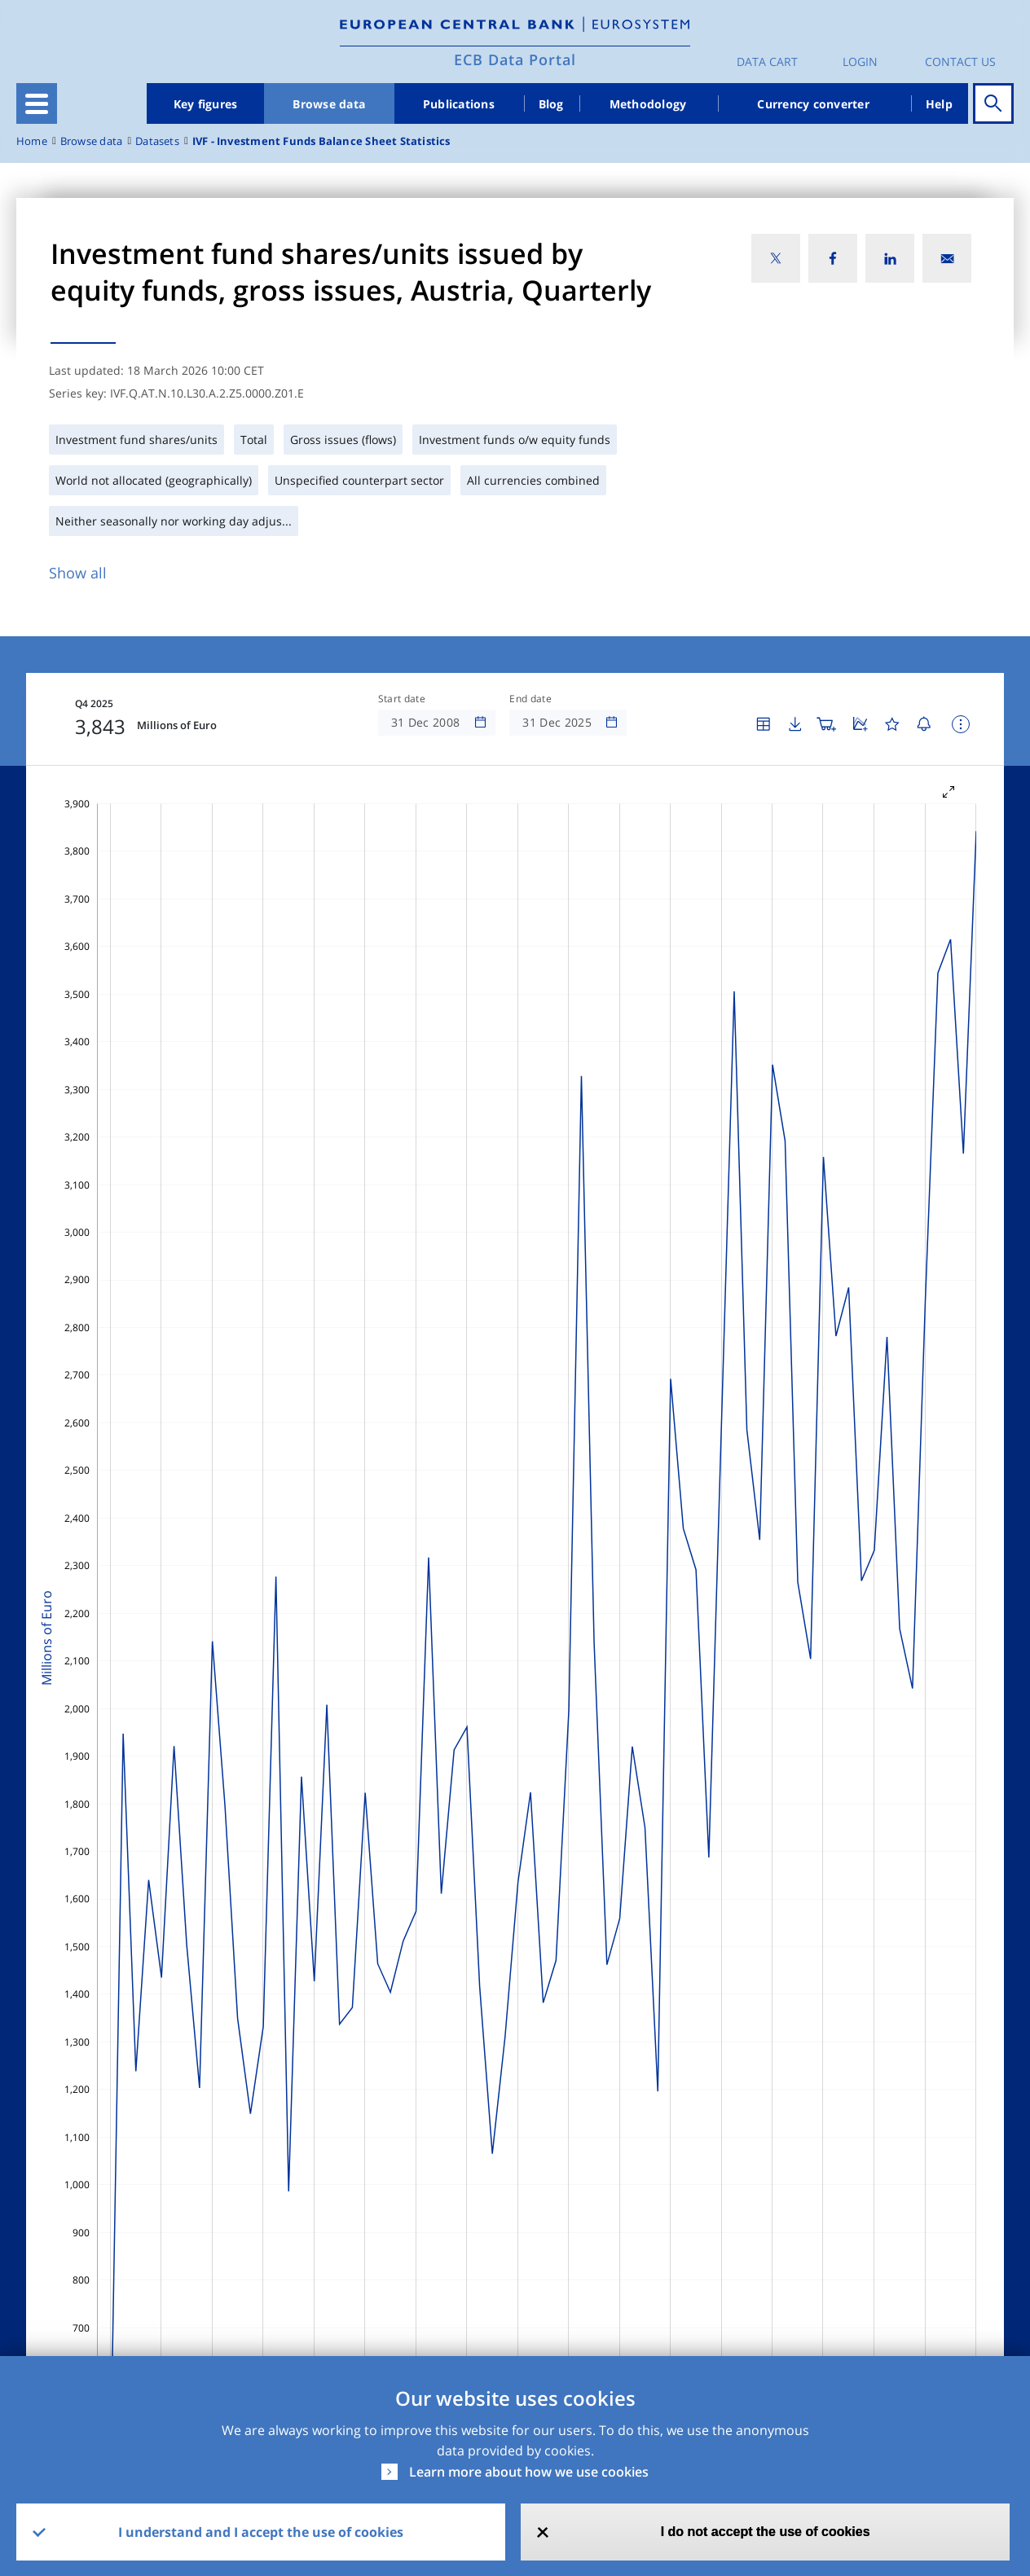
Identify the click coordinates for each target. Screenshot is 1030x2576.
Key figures (206, 104)
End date (530, 699)
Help (939, 104)
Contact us (960, 61)
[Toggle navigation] (36, 103)
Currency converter (813, 104)
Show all (78, 572)
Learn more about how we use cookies (529, 2472)
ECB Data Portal (515, 59)
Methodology (648, 104)
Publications (459, 104)
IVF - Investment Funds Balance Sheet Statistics (321, 141)
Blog (551, 104)
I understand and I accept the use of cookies (260, 2532)
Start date (401, 699)
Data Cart (767, 61)
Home (31, 141)
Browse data (329, 104)
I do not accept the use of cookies (765, 2532)
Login (860, 61)
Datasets (157, 141)
